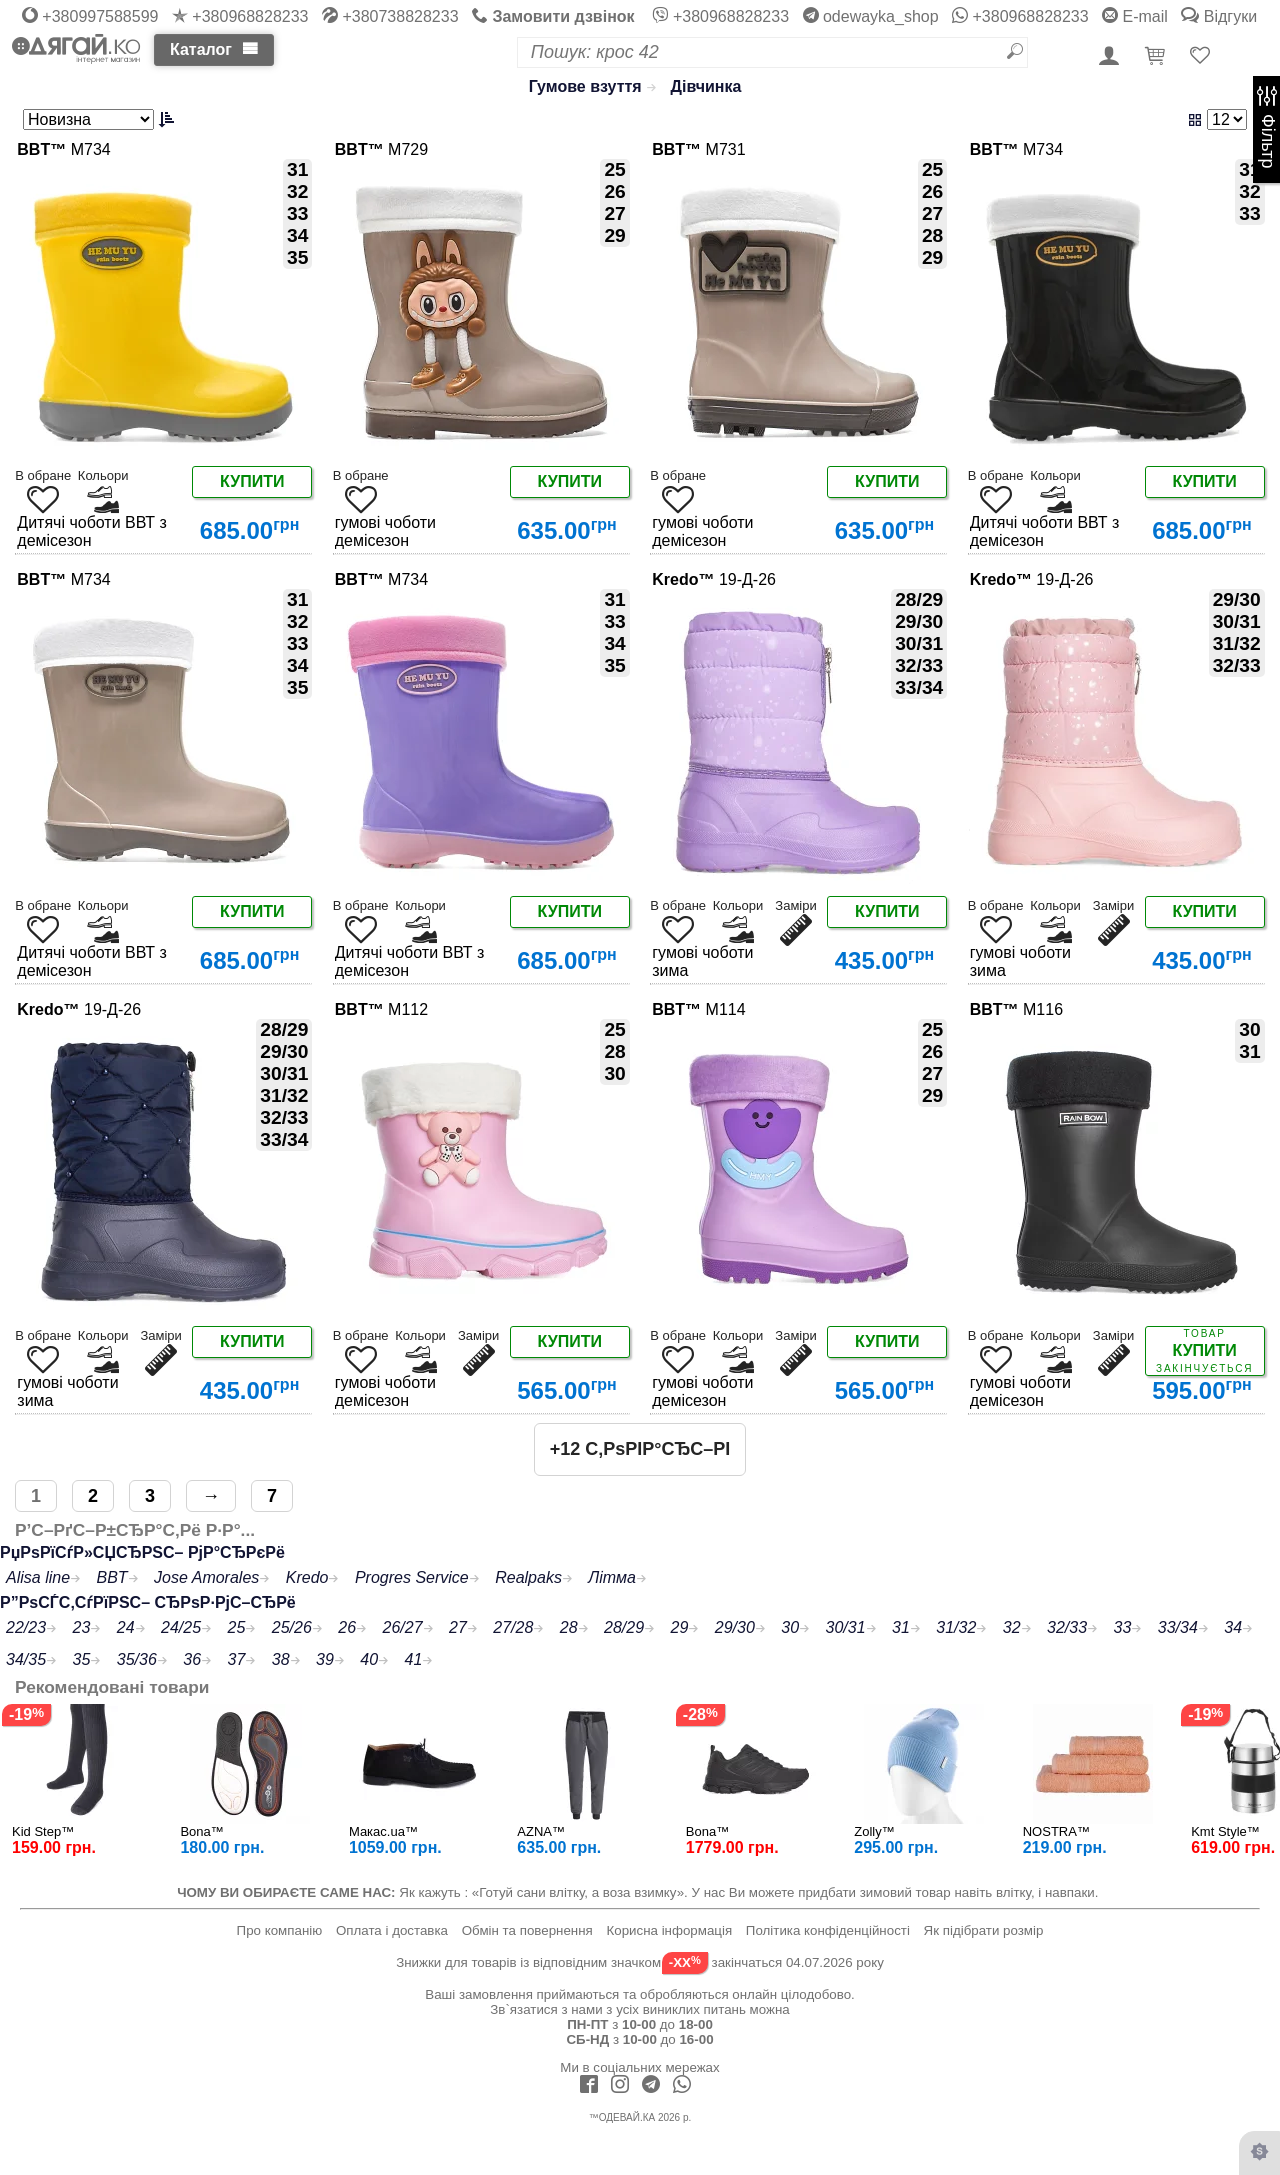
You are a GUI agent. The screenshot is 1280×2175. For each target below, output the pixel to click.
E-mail (1135, 16)
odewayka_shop (871, 16)
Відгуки (1219, 16)
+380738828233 (390, 16)
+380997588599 (90, 16)
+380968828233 (240, 16)
